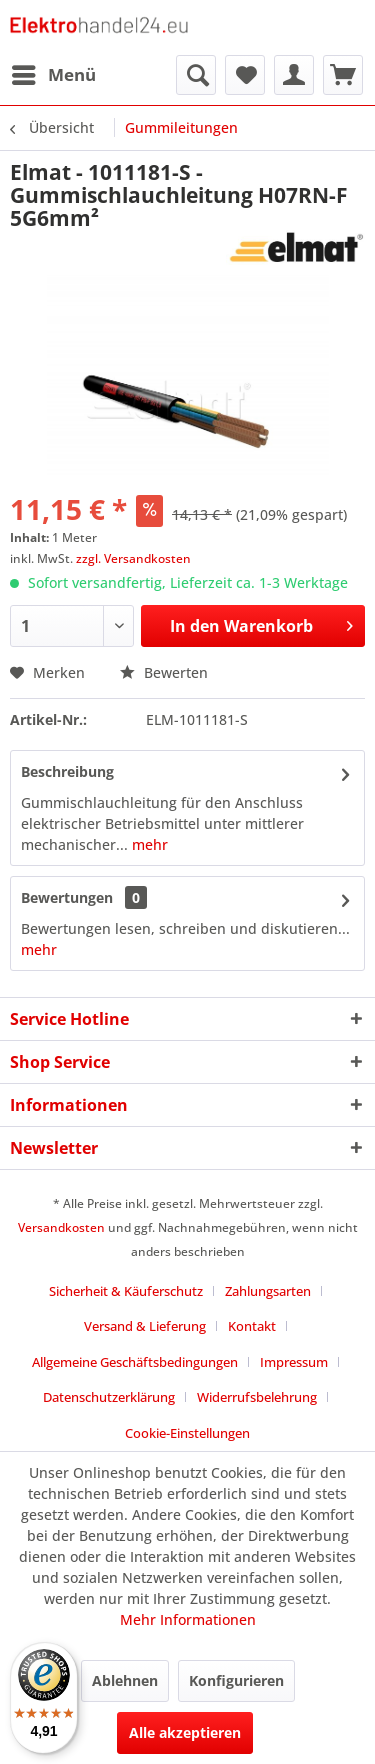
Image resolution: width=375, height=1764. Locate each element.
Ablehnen (125, 1680)
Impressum (294, 1362)
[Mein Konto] (294, 75)
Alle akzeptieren (185, 1732)
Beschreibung (67, 771)
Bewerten (164, 672)
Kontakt (252, 1326)
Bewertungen (67, 897)
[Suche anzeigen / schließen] (196, 75)
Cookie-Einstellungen (187, 1433)
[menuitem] (53, 75)
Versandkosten (61, 1227)
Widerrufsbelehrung (257, 1397)
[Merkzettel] (245, 75)
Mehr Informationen (188, 1619)
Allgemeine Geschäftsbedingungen (135, 1362)
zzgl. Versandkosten (133, 558)
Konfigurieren (236, 1680)
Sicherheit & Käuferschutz (126, 1291)
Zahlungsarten (268, 1291)
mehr (148, 844)
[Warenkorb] (343, 75)
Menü (54, 72)
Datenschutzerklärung (109, 1397)
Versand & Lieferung (145, 1326)
